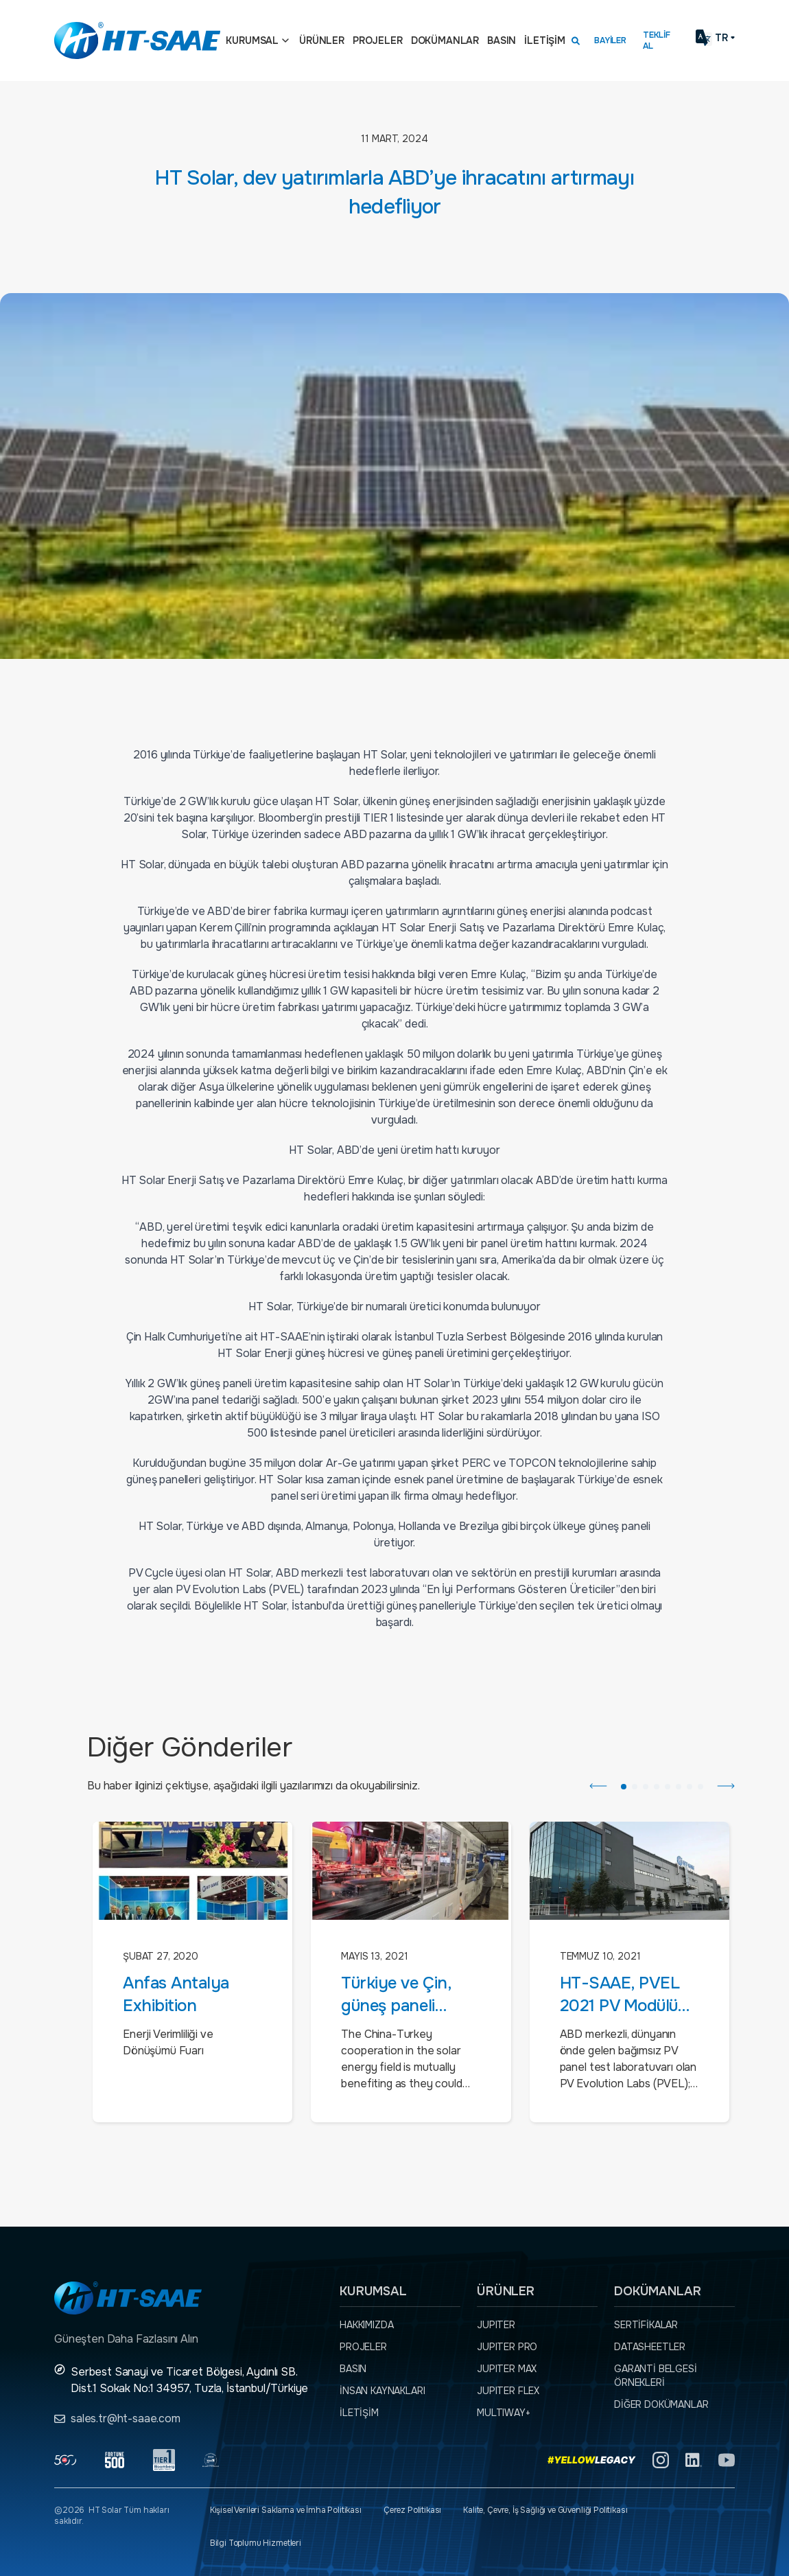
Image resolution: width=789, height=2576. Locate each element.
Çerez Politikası (412, 2510)
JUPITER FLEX (508, 2390)
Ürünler (321, 40)
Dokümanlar (445, 40)
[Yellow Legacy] (591, 2460)
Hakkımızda (366, 2325)
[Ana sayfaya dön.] (137, 40)
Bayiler (610, 40)
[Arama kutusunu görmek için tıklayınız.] (575, 40)
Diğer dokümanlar (661, 2404)
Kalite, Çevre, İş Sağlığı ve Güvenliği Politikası (545, 2510)
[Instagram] (660, 2460)
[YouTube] (726, 2460)
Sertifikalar (646, 2325)
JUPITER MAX (507, 2369)
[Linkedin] (693, 2460)
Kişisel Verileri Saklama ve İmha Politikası (286, 2510)
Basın (501, 40)
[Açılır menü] (285, 40)
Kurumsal (252, 40)
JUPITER (496, 2325)
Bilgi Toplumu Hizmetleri (255, 2543)
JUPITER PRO (507, 2347)
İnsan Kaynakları (382, 2390)
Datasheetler (649, 2347)
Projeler (378, 40)
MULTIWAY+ (503, 2412)
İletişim (544, 40)
